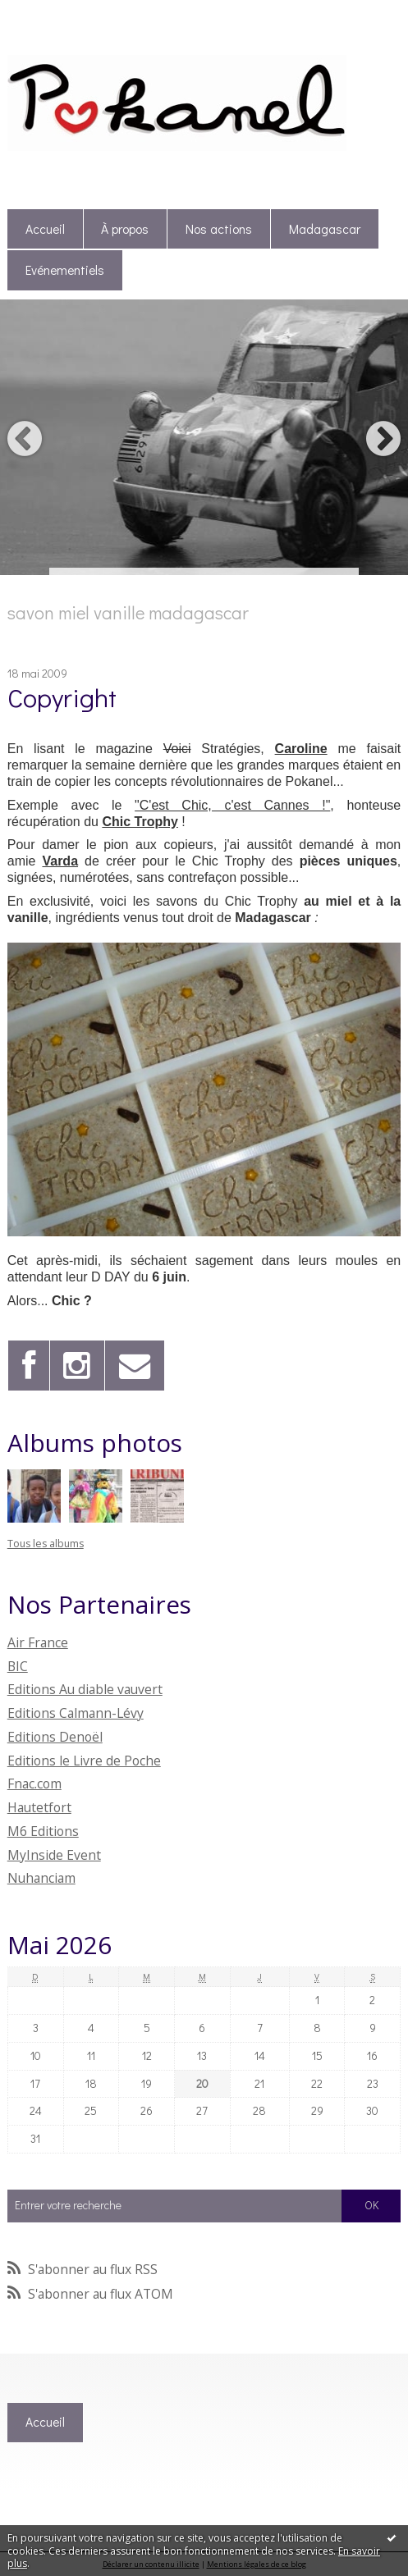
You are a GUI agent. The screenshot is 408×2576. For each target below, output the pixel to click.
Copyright (62, 697)
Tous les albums (45, 1544)
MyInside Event (54, 1855)
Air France (37, 1642)
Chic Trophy (139, 822)
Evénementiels (64, 270)
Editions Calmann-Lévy (75, 1713)
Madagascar (324, 229)
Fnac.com (34, 1783)
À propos (125, 229)
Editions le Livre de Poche (84, 1761)
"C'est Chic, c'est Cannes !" (232, 805)
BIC (17, 1666)
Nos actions (219, 229)
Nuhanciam (41, 1878)
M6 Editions (43, 1831)
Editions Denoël (55, 1737)
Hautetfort (39, 1807)
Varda (60, 861)
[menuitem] (45, 229)
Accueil (45, 229)
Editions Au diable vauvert (85, 1689)
